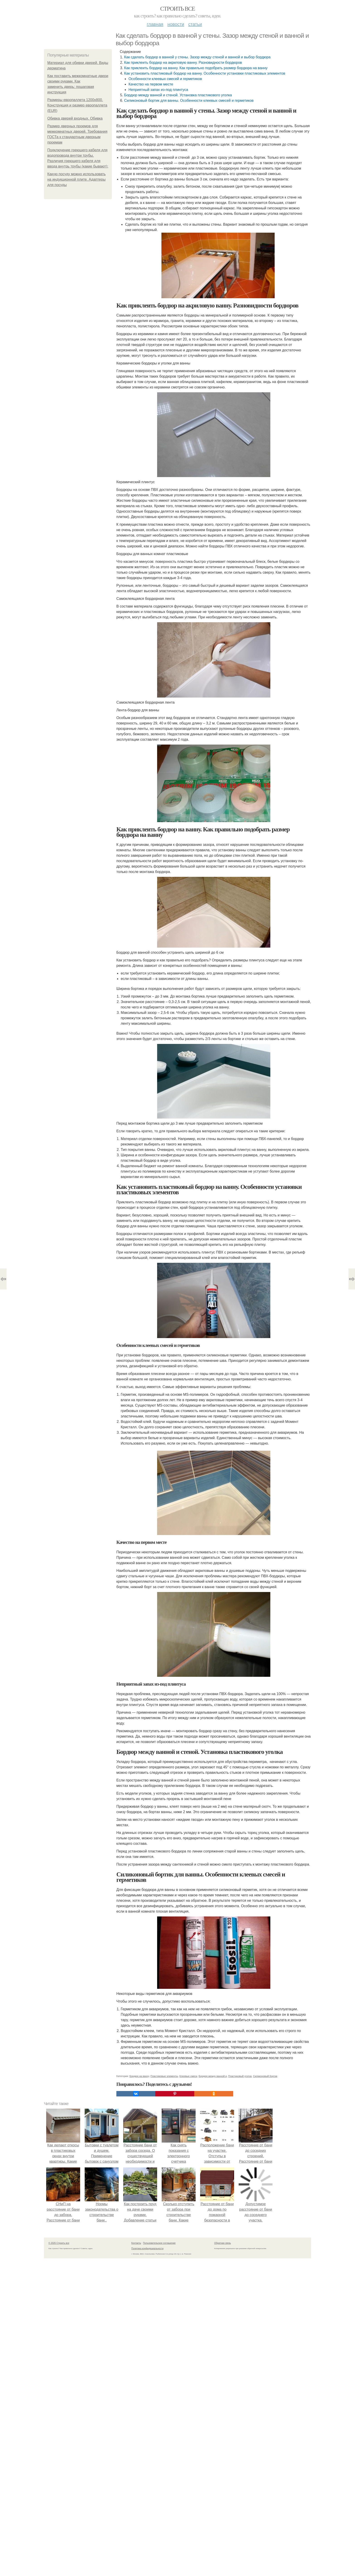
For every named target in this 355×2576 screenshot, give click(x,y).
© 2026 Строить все (58, 2243)
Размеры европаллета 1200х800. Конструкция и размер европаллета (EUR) (77, 105)
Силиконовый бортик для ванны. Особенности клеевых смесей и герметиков (189, 100)
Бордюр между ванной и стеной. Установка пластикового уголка (178, 95)
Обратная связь (222, 2243)
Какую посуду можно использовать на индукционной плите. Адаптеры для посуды (76, 179)
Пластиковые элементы (164, 2076)
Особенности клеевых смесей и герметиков (165, 79)
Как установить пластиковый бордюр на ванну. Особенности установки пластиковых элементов (204, 73)
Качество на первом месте (150, 84)
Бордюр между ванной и (213, 2076)
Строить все (177, 8)
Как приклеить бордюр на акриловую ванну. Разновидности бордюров (183, 62)
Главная (155, 24)
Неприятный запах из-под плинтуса (158, 90)
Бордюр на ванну (139, 2076)
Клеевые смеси (188, 2076)
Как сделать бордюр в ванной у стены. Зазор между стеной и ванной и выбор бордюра (197, 57)
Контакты (136, 2243)
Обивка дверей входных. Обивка (75, 118)
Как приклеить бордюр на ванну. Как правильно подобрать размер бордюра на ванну (195, 68)
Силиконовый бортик (265, 2076)
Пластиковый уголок (240, 2076)
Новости (175, 24)
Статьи (195, 24)
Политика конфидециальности (147, 2248)
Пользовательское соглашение (159, 2243)
